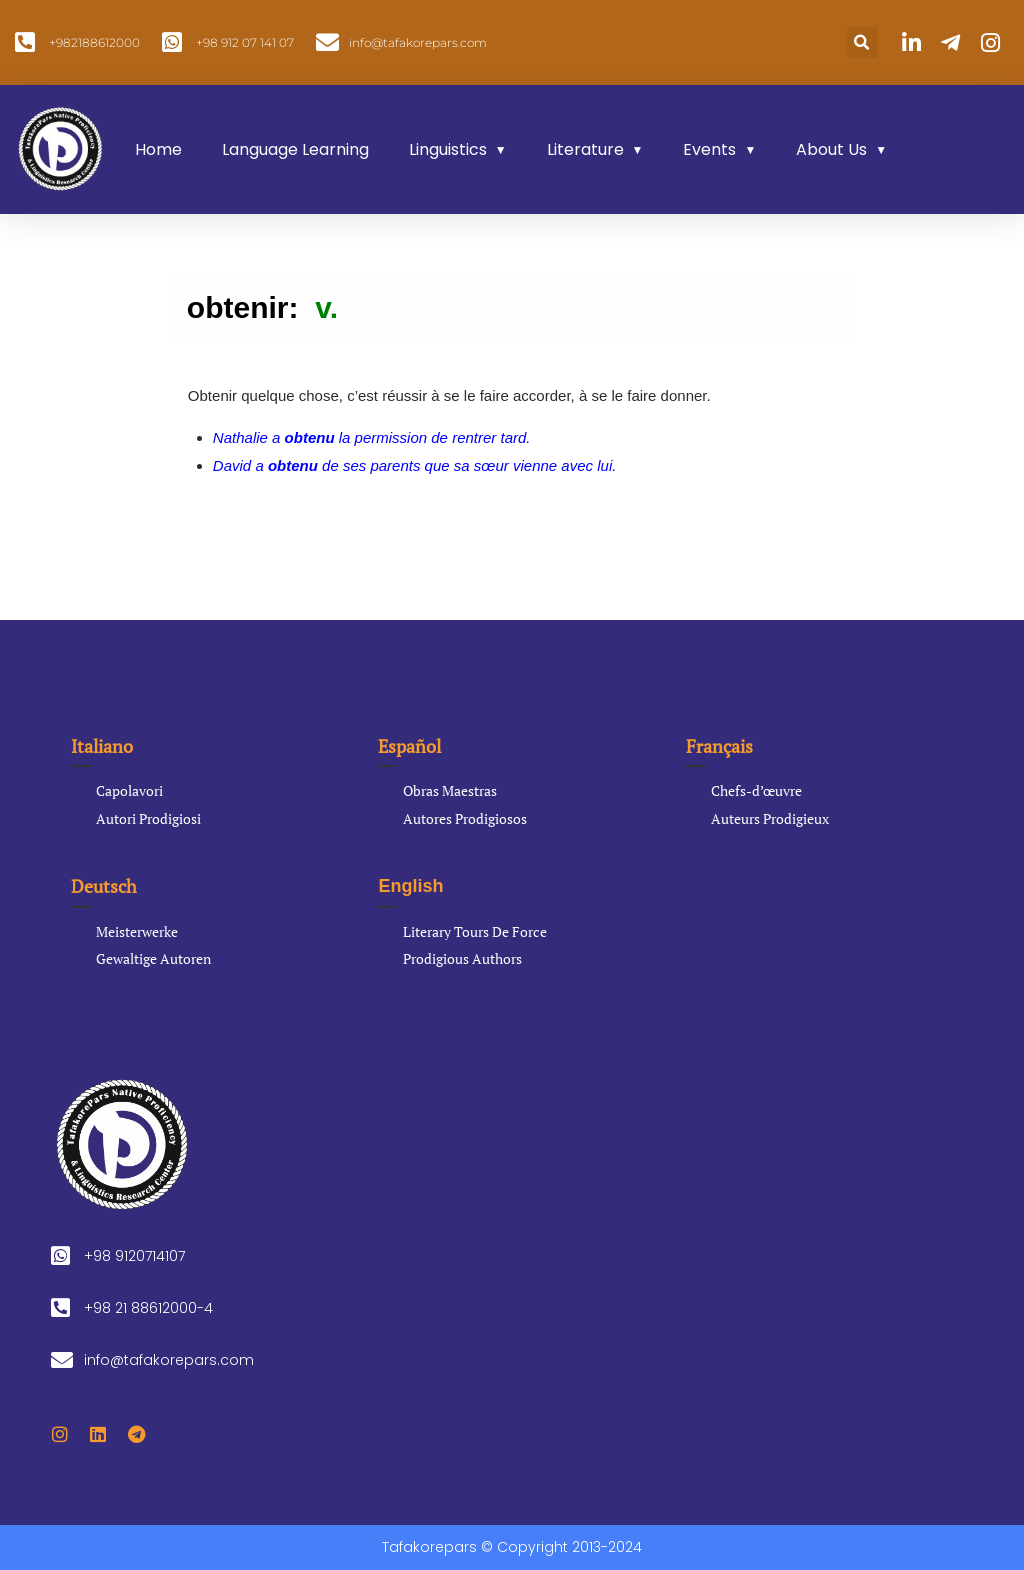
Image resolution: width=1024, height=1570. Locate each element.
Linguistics (448, 149)
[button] (862, 42)
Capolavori (129, 790)
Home (158, 149)
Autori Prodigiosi (148, 818)
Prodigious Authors (462, 958)
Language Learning (295, 149)
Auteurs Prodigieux (770, 818)
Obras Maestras (450, 790)
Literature (585, 149)
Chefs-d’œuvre (756, 790)
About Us (831, 149)
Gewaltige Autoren (153, 958)
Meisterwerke (137, 931)
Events (709, 149)
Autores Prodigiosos (465, 818)
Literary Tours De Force (475, 931)
